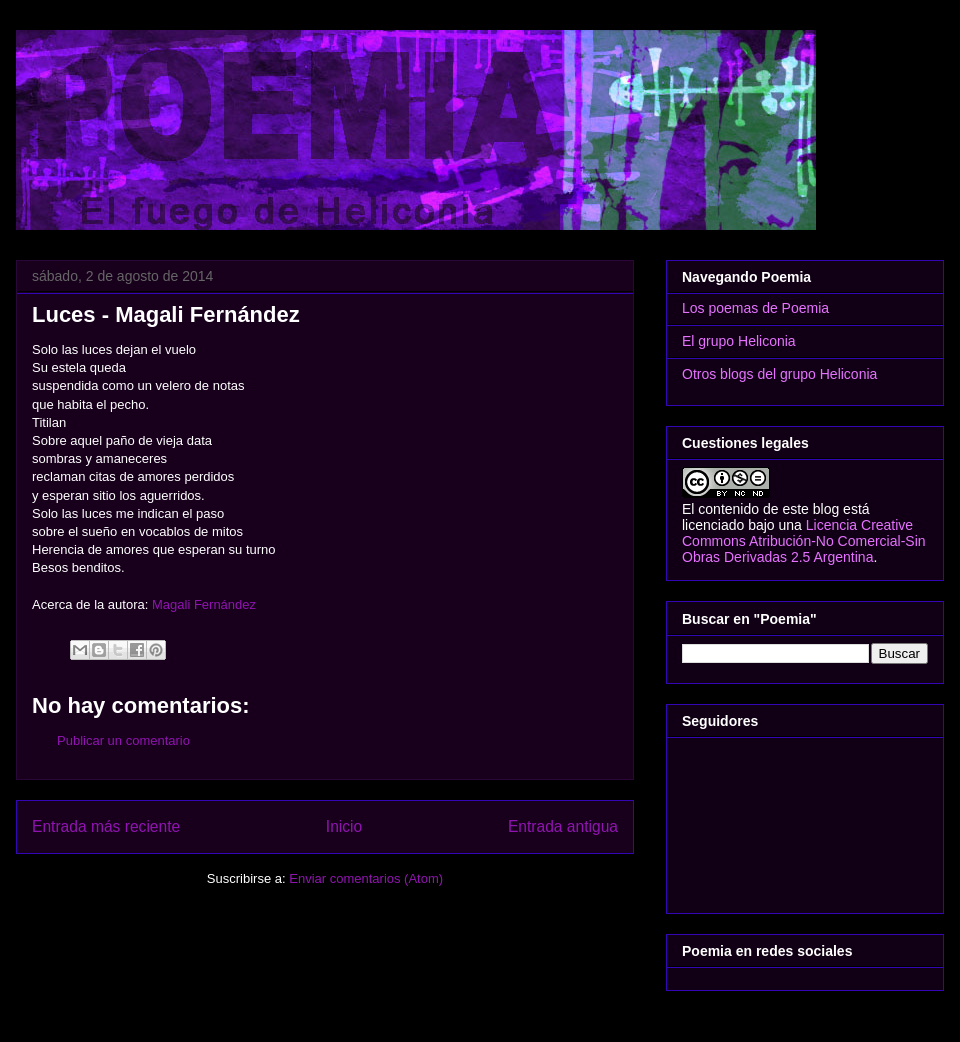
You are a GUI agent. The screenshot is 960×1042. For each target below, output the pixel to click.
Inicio (344, 826)
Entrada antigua (563, 826)
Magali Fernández (204, 604)
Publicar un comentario (123, 740)
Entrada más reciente (106, 826)
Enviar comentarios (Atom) (366, 878)
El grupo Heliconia (739, 341)
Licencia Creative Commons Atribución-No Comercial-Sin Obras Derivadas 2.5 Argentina (804, 541)
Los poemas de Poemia (755, 308)
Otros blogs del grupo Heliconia (779, 374)
